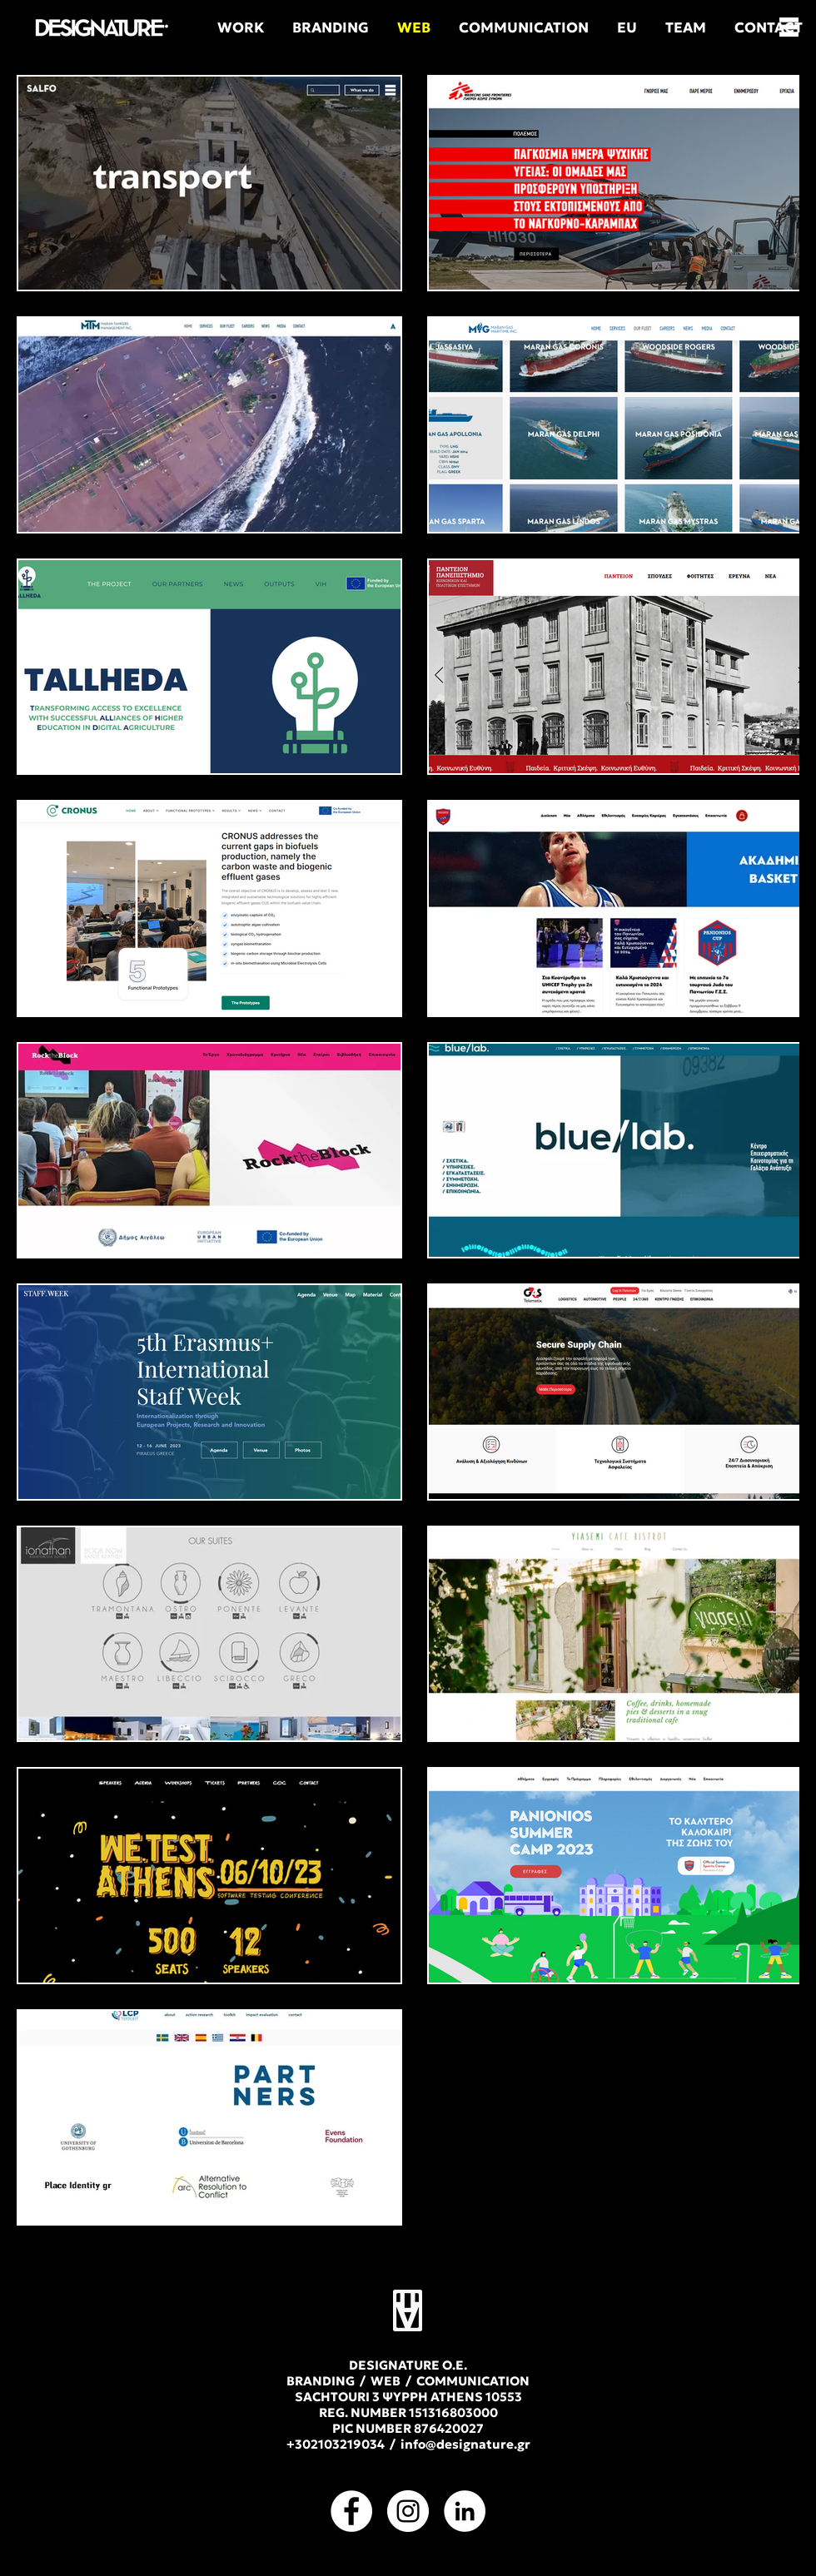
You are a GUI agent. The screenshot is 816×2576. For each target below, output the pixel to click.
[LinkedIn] (464, 2511)
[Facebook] (351, 2511)
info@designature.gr (465, 2444)
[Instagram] (408, 2511)
